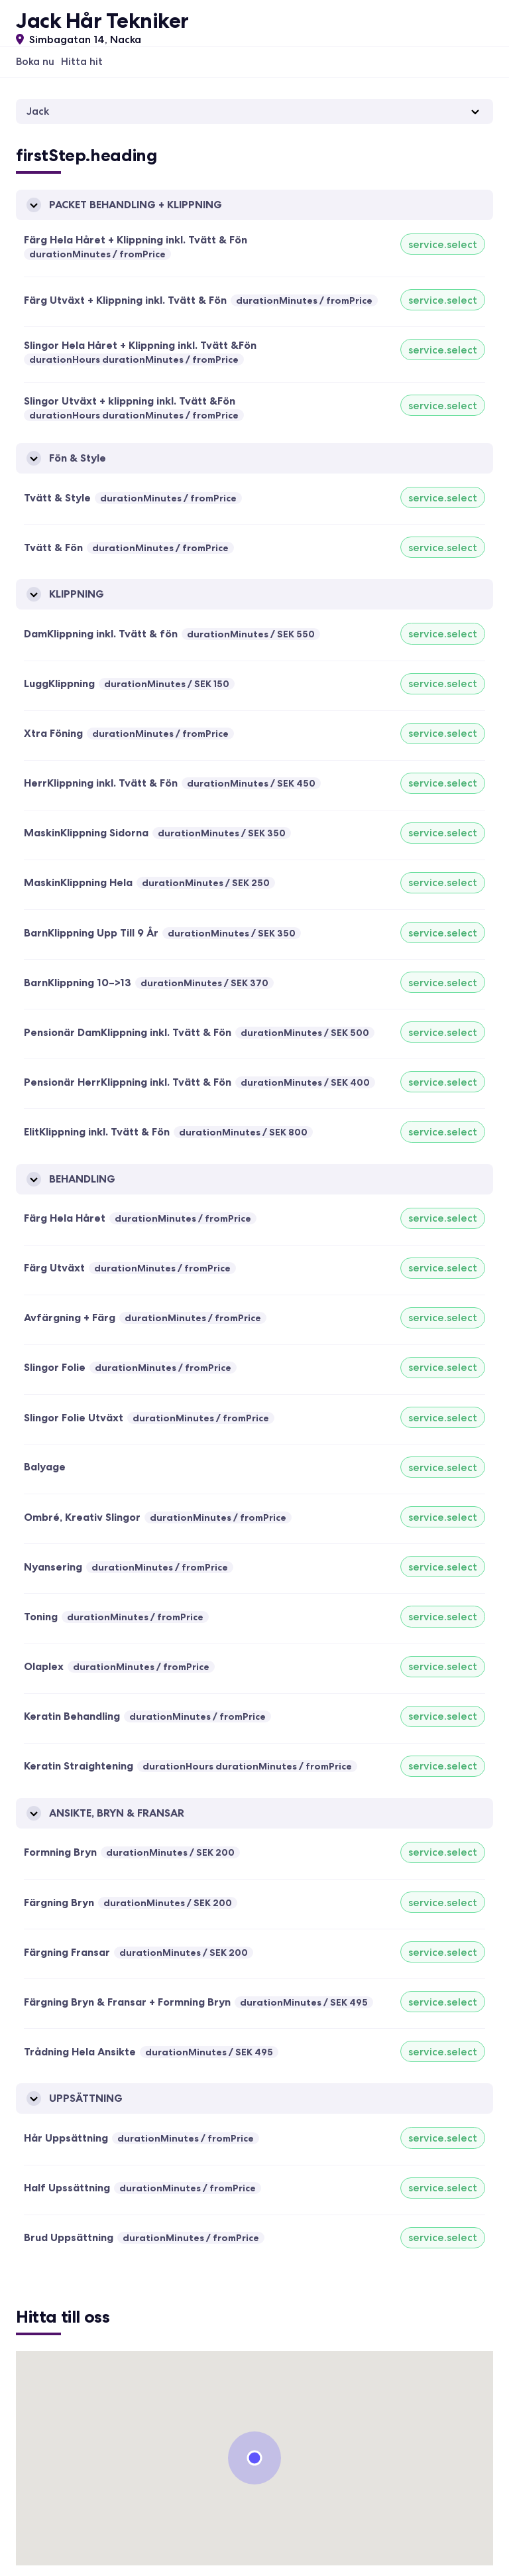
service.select (442, 244)
